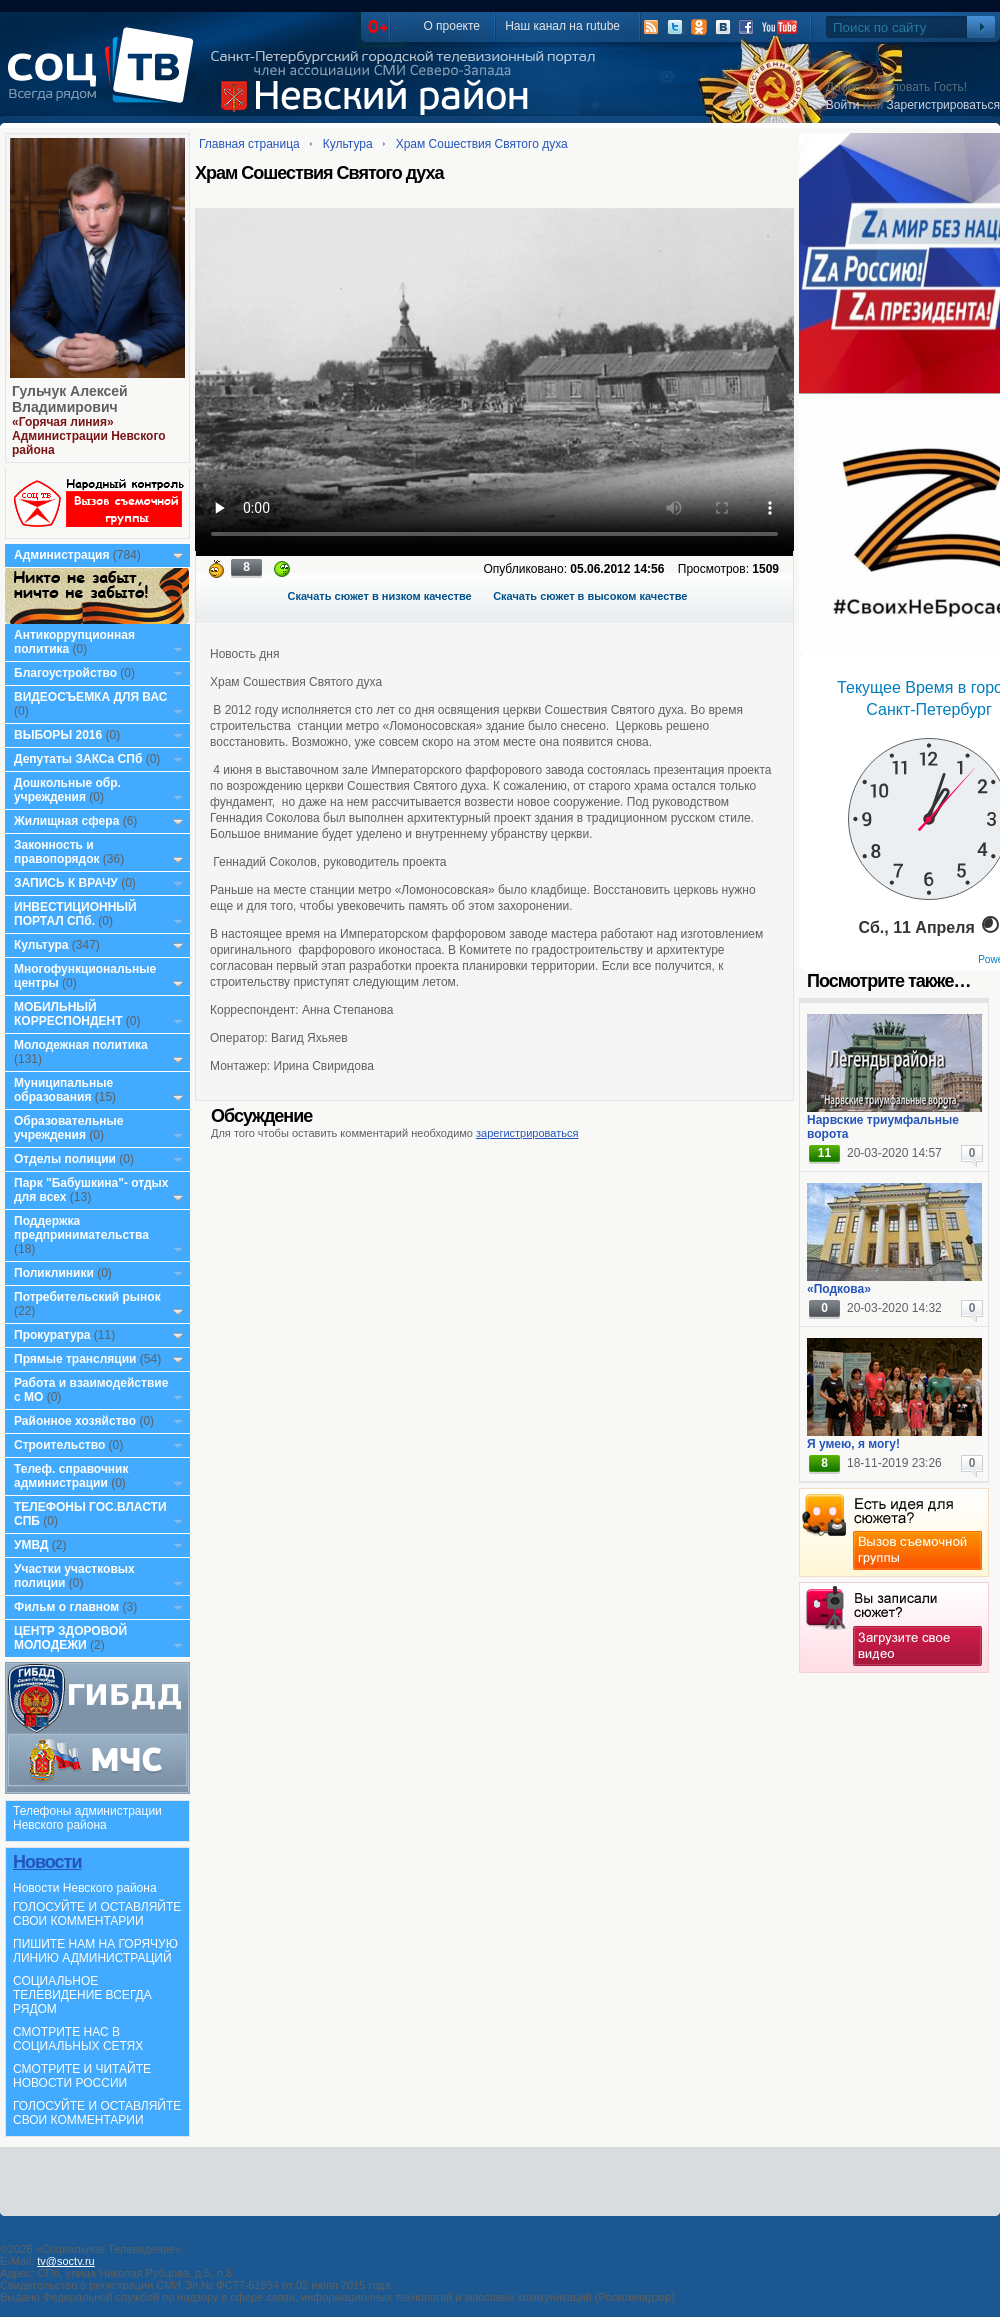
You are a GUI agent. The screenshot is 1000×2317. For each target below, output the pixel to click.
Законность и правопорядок (57, 852)
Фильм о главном (66, 1607)
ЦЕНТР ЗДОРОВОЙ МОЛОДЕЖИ (70, 1638)
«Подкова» (839, 1289)
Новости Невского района (85, 1888)
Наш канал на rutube (562, 26)
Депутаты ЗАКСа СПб (78, 759)
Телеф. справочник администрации (71, 1476)
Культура (41, 945)
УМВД (31, 1545)
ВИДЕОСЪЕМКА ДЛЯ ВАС (90, 697)
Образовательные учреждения (69, 1128)
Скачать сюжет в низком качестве (380, 596)
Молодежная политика (81, 1045)
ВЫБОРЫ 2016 (58, 735)
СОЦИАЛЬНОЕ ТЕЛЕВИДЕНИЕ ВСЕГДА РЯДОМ (82, 1995)
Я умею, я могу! (853, 1444)
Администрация (61, 555)
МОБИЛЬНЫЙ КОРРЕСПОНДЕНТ (70, 1014)
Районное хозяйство (75, 1421)
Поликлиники (54, 1273)
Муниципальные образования (63, 1090)
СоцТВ (105, 79)
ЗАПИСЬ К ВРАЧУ (66, 883)
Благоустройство (67, 673)
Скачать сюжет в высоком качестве (590, 596)
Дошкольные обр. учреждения (67, 790)
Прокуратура (52, 1335)
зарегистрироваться (527, 1133)
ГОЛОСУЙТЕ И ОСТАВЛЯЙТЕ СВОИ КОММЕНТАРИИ (97, 1914)
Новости (47, 1862)
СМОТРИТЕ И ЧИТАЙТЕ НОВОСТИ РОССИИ (82, 2076)
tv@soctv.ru (65, 2261)
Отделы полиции (65, 1159)
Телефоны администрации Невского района (87, 1818)
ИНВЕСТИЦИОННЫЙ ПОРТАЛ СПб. (75, 914)
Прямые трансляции (75, 1359)
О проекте (451, 26)
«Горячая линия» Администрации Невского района (89, 436)
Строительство (59, 1445)
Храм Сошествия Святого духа (482, 144)
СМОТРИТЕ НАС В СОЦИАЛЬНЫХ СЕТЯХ (78, 2039)
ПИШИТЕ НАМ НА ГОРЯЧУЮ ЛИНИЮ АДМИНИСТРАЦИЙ (95, 1951)
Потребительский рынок (87, 1297)
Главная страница (249, 144)
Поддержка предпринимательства (81, 1228)
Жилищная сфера (66, 821)
